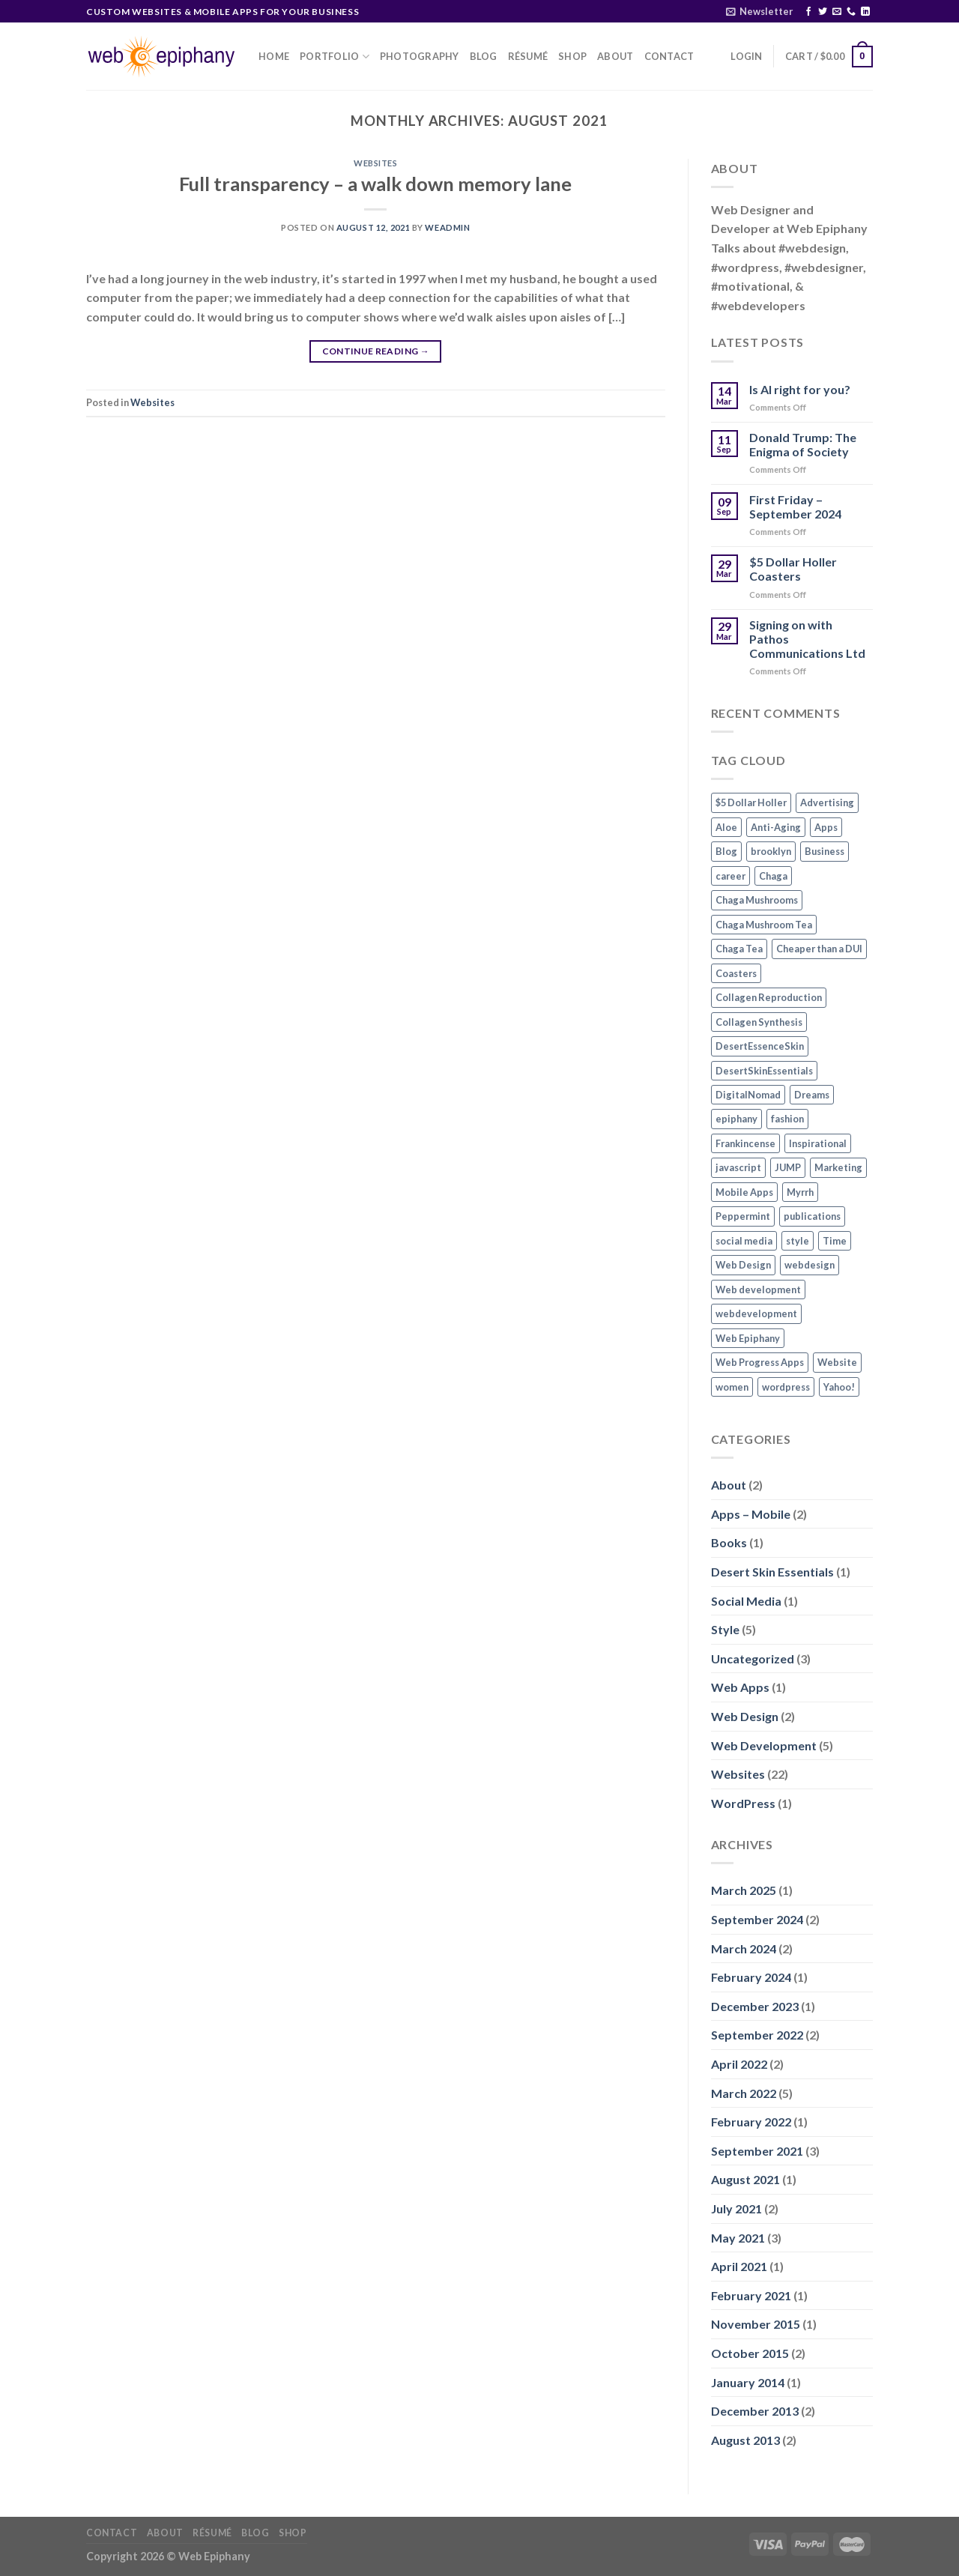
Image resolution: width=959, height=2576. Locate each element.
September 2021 (757, 2151)
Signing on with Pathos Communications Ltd (807, 638)
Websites (375, 163)
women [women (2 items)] (732, 1387)
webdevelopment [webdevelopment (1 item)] (756, 1313)
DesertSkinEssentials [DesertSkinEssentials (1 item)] (764, 1071)
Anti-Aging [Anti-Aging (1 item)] (776, 827)
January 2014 (747, 2382)
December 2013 (755, 2411)
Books (729, 1542)
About (615, 56)
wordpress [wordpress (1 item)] (786, 1387)
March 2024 (743, 1948)
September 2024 (757, 1919)
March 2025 (743, 1890)
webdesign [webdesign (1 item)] (809, 1265)
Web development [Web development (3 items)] (758, 1289)
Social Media (746, 1601)
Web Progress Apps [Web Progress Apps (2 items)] (760, 1362)
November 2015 (755, 2324)
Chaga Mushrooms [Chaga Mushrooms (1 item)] (757, 900)
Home (273, 56)
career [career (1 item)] (730, 876)
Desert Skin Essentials (772, 1571)
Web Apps (740, 1687)
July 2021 (736, 2208)
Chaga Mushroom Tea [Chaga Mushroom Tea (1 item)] (764, 925)
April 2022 (739, 2064)
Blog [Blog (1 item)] (726, 851)
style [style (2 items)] (797, 1241)
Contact (669, 56)
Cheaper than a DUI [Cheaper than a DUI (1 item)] (819, 949)
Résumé (528, 56)
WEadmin (447, 227)
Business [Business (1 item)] (824, 851)
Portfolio (334, 56)
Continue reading (376, 351)
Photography (419, 56)
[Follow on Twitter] (822, 12)
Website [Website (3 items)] (837, 1362)
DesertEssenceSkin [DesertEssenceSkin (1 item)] (760, 1046)
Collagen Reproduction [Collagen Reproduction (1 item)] (769, 997)
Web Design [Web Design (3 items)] (743, 1265)
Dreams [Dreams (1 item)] (811, 1095)
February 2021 (751, 2295)
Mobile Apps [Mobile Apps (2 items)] (744, 1192)
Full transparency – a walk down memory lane (375, 183)
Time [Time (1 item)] (835, 1241)
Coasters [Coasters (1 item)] (736, 973)
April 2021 (739, 2266)
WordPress (743, 1803)
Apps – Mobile (750, 1514)
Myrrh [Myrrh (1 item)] (800, 1192)
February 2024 (751, 1977)
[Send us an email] (836, 12)
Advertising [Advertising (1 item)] (827, 802)
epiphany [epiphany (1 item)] (736, 1119)
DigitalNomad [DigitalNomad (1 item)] (748, 1095)
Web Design (744, 1716)
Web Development (764, 1745)
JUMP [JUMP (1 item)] (788, 1167)
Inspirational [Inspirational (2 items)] (818, 1143)
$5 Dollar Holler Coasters (793, 568)
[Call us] (851, 12)
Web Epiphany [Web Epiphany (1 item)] (748, 1338)
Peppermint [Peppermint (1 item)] (743, 1216)
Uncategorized (752, 1658)
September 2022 (757, 2035)
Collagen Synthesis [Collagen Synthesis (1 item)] (759, 1022)
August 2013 (745, 2440)
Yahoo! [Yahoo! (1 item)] (839, 1387)
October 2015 (750, 2353)
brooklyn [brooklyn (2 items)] (771, 851)
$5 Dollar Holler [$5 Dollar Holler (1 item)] (751, 802)
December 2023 (755, 2006)
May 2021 (738, 2238)
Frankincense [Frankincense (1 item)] (745, 1143)
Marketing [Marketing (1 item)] (838, 1167)
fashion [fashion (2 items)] (787, 1119)
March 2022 (743, 2093)
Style (725, 1629)
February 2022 (751, 2121)
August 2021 (745, 2179)
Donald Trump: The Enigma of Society (802, 444)
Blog (483, 56)
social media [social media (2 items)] (744, 1241)
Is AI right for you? (799, 389)
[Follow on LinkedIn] (865, 12)
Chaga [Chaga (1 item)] (773, 876)
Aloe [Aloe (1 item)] (726, 827)
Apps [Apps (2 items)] (826, 827)
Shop (572, 56)
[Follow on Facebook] (808, 12)
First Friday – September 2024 (795, 506)
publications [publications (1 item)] (812, 1216)
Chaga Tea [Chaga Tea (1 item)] (739, 949)
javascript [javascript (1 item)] (738, 1167)
